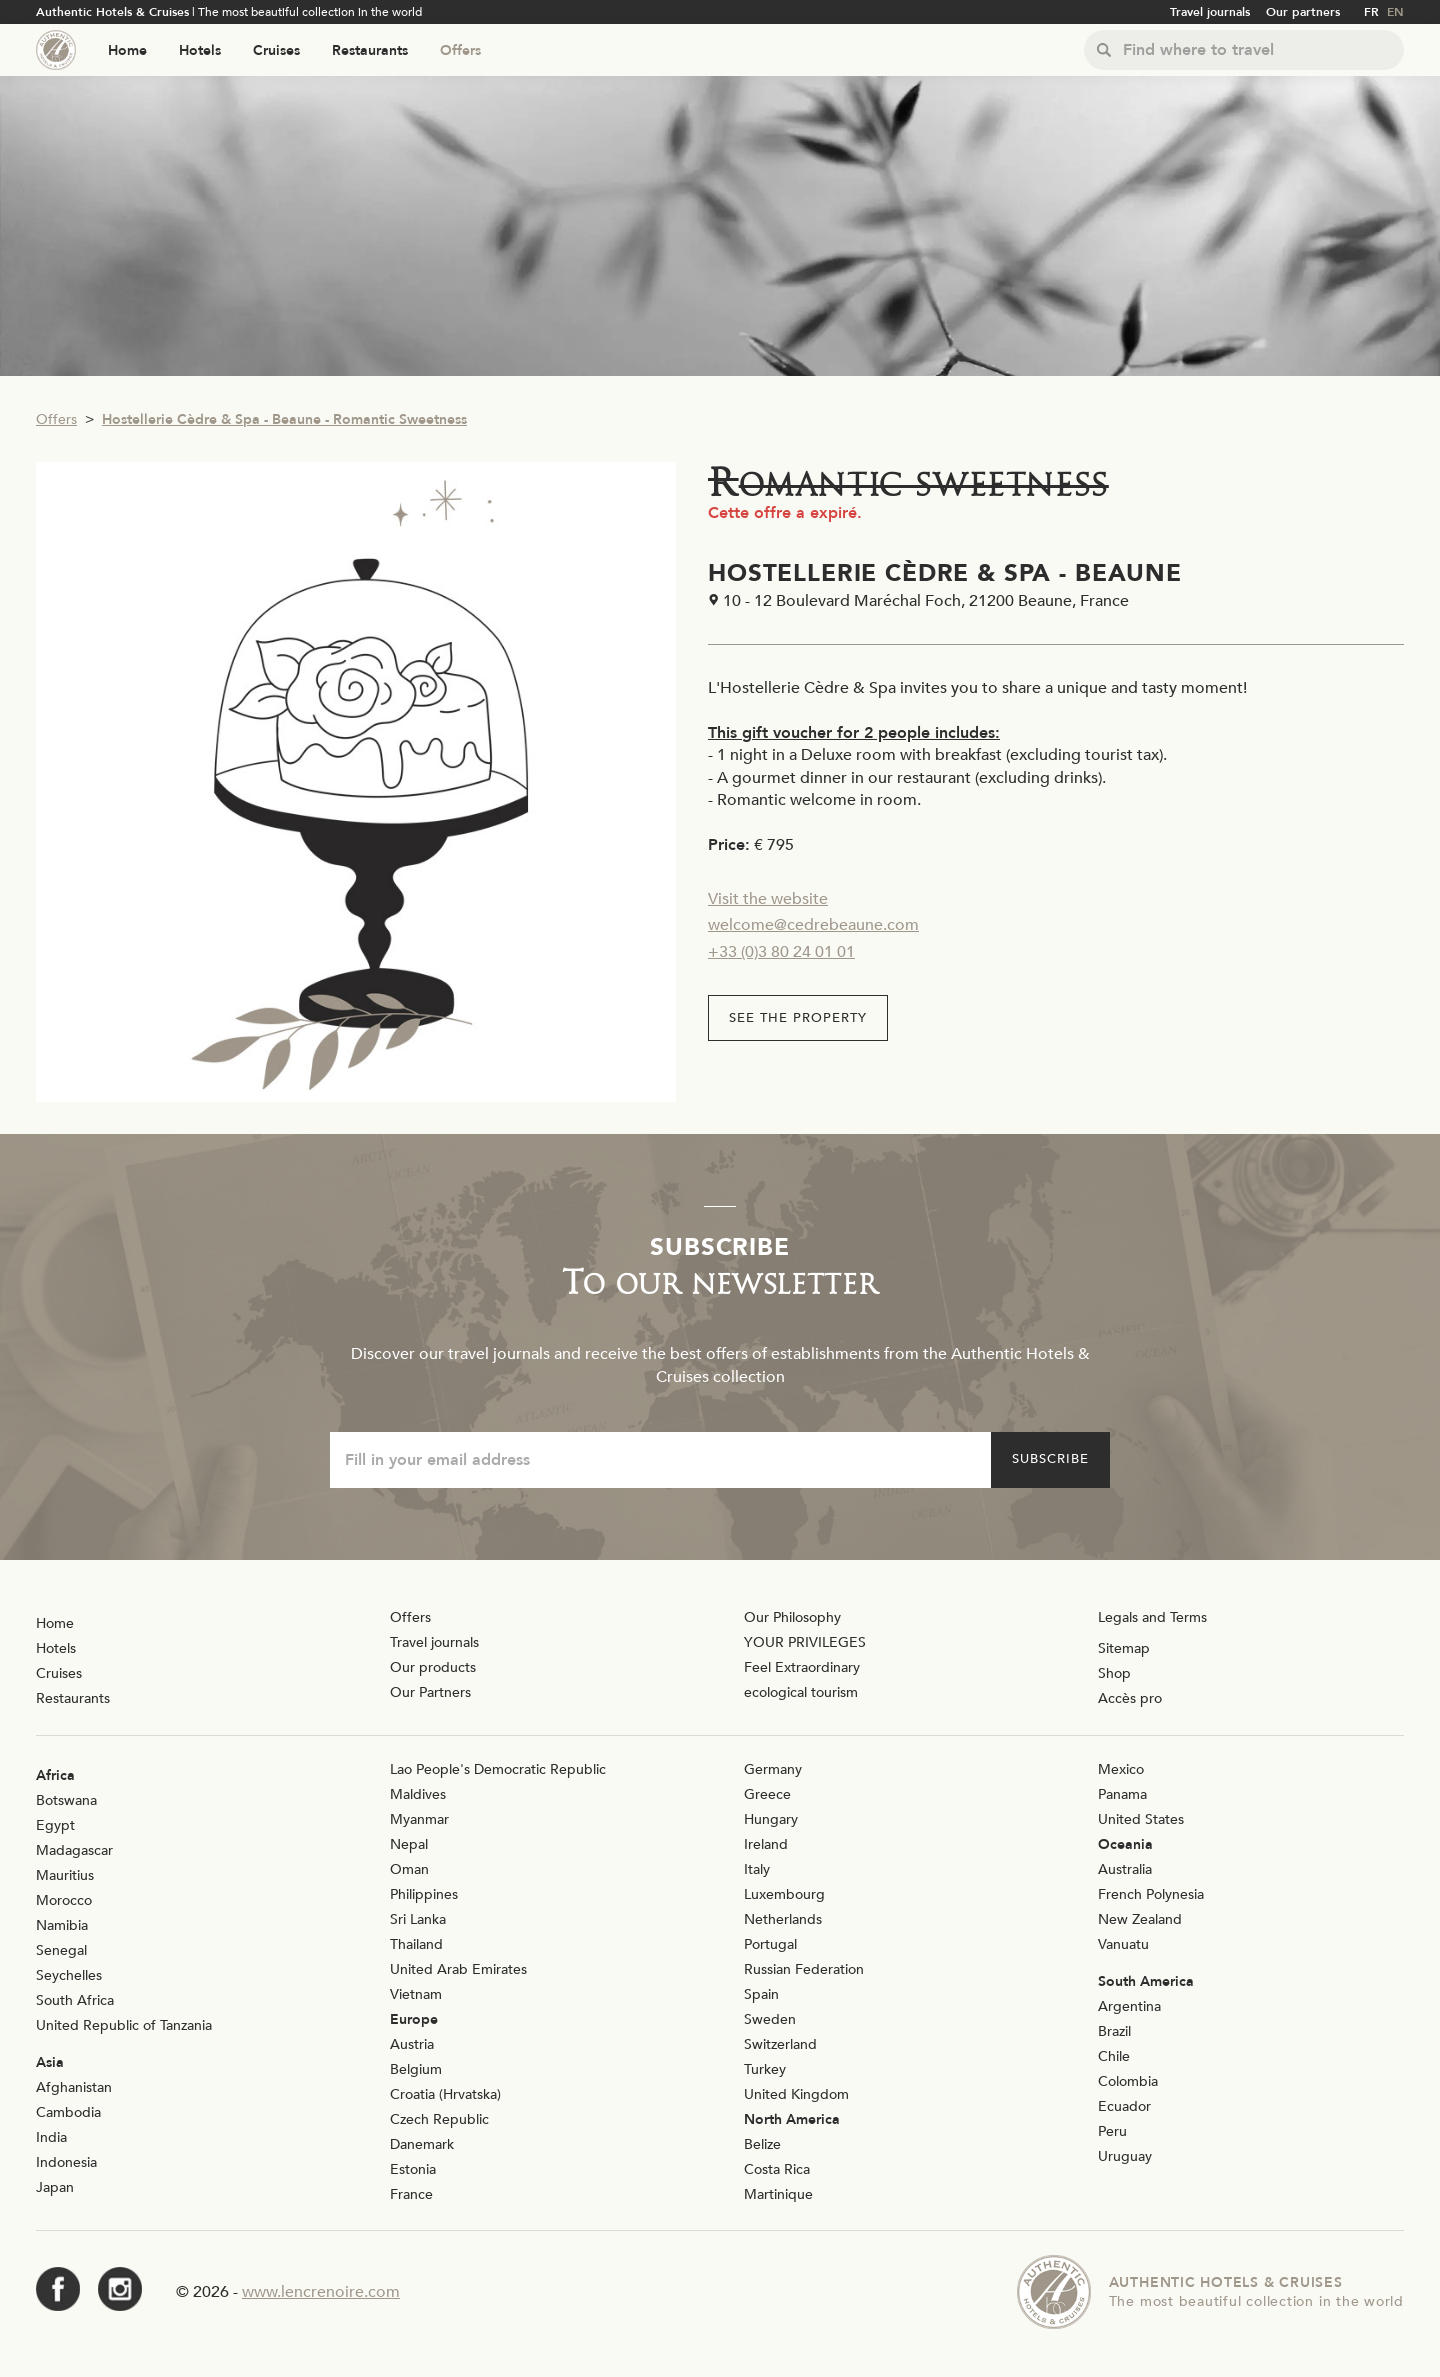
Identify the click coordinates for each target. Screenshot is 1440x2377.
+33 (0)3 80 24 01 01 (781, 952)
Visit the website (768, 899)
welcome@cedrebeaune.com (813, 925)
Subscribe (1050, 1459)
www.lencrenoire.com (321, 2292)
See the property (798, 1018)
